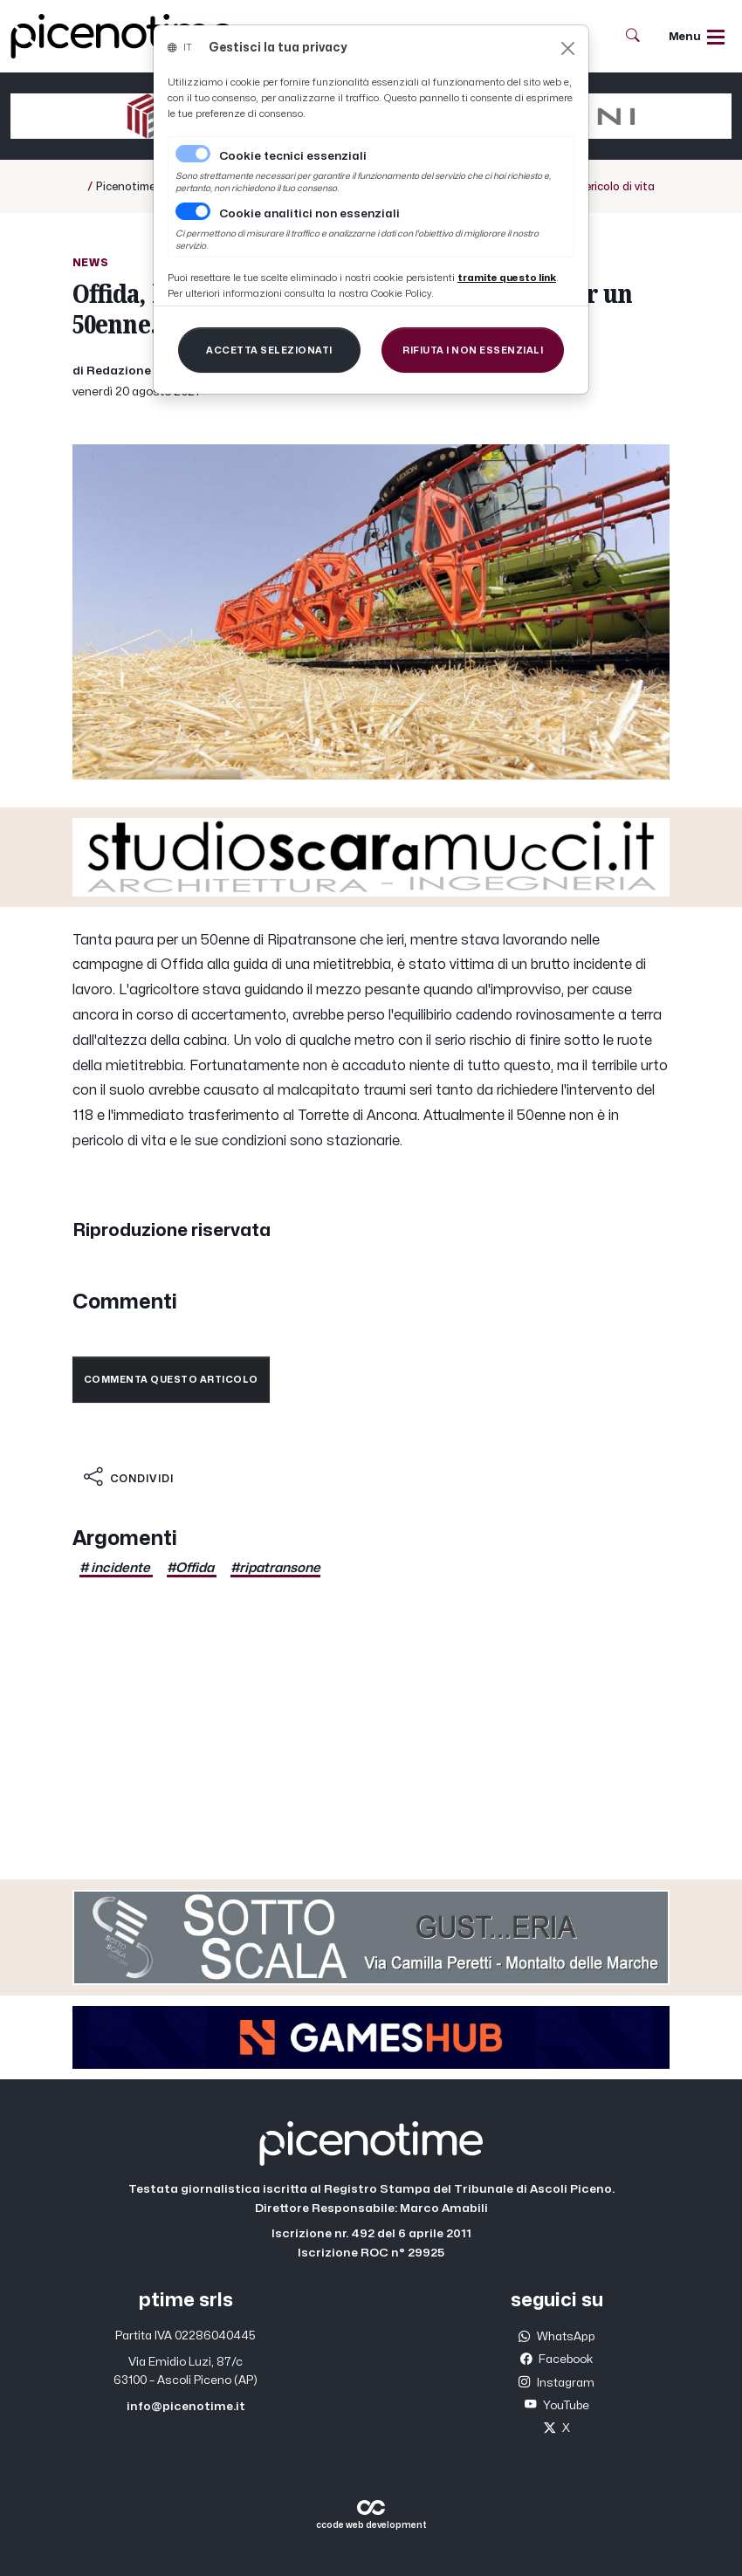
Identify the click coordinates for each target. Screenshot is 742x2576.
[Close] (567, 48)
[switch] (192, 211)
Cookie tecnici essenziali (293, 156)
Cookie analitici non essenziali (309, 214)
